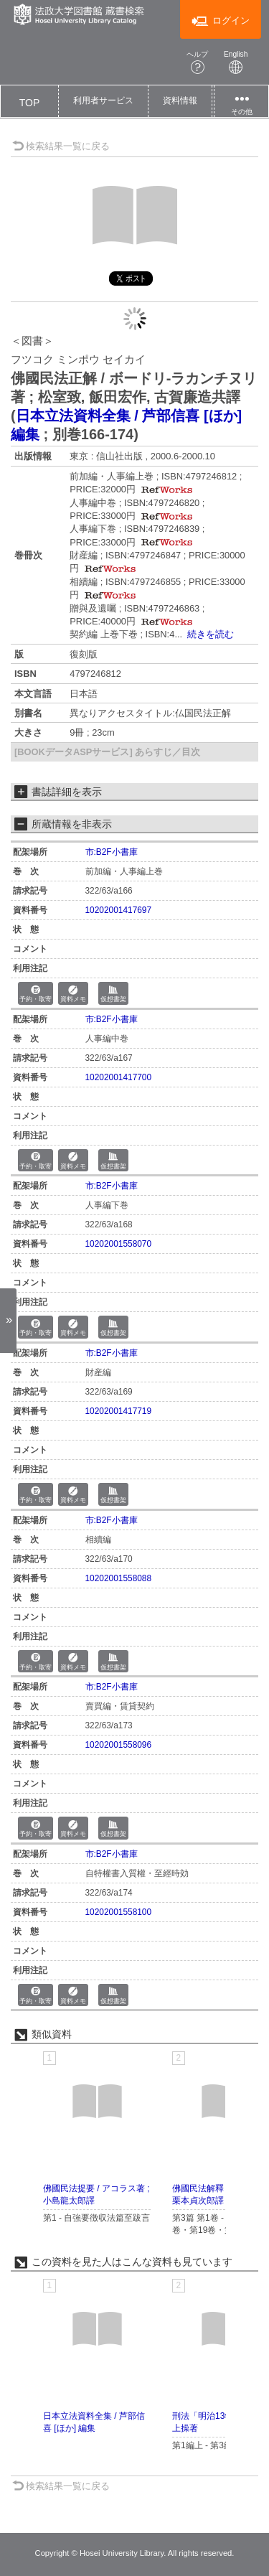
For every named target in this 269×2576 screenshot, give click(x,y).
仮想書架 (113, 994)
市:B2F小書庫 (111, 852)
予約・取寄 (35, 994)
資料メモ (73, 994)
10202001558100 (118, 1912)
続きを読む (210, 634)
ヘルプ (197, 62)
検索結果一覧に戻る (61, 146)
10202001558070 (118, 1244)
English (236, 62)
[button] (103, 101)
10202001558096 (118, 1745)
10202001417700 (118, 1077)
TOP (29, 102)
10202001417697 (118, 910)
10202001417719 (118, 1411)
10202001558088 (118, 1578)
